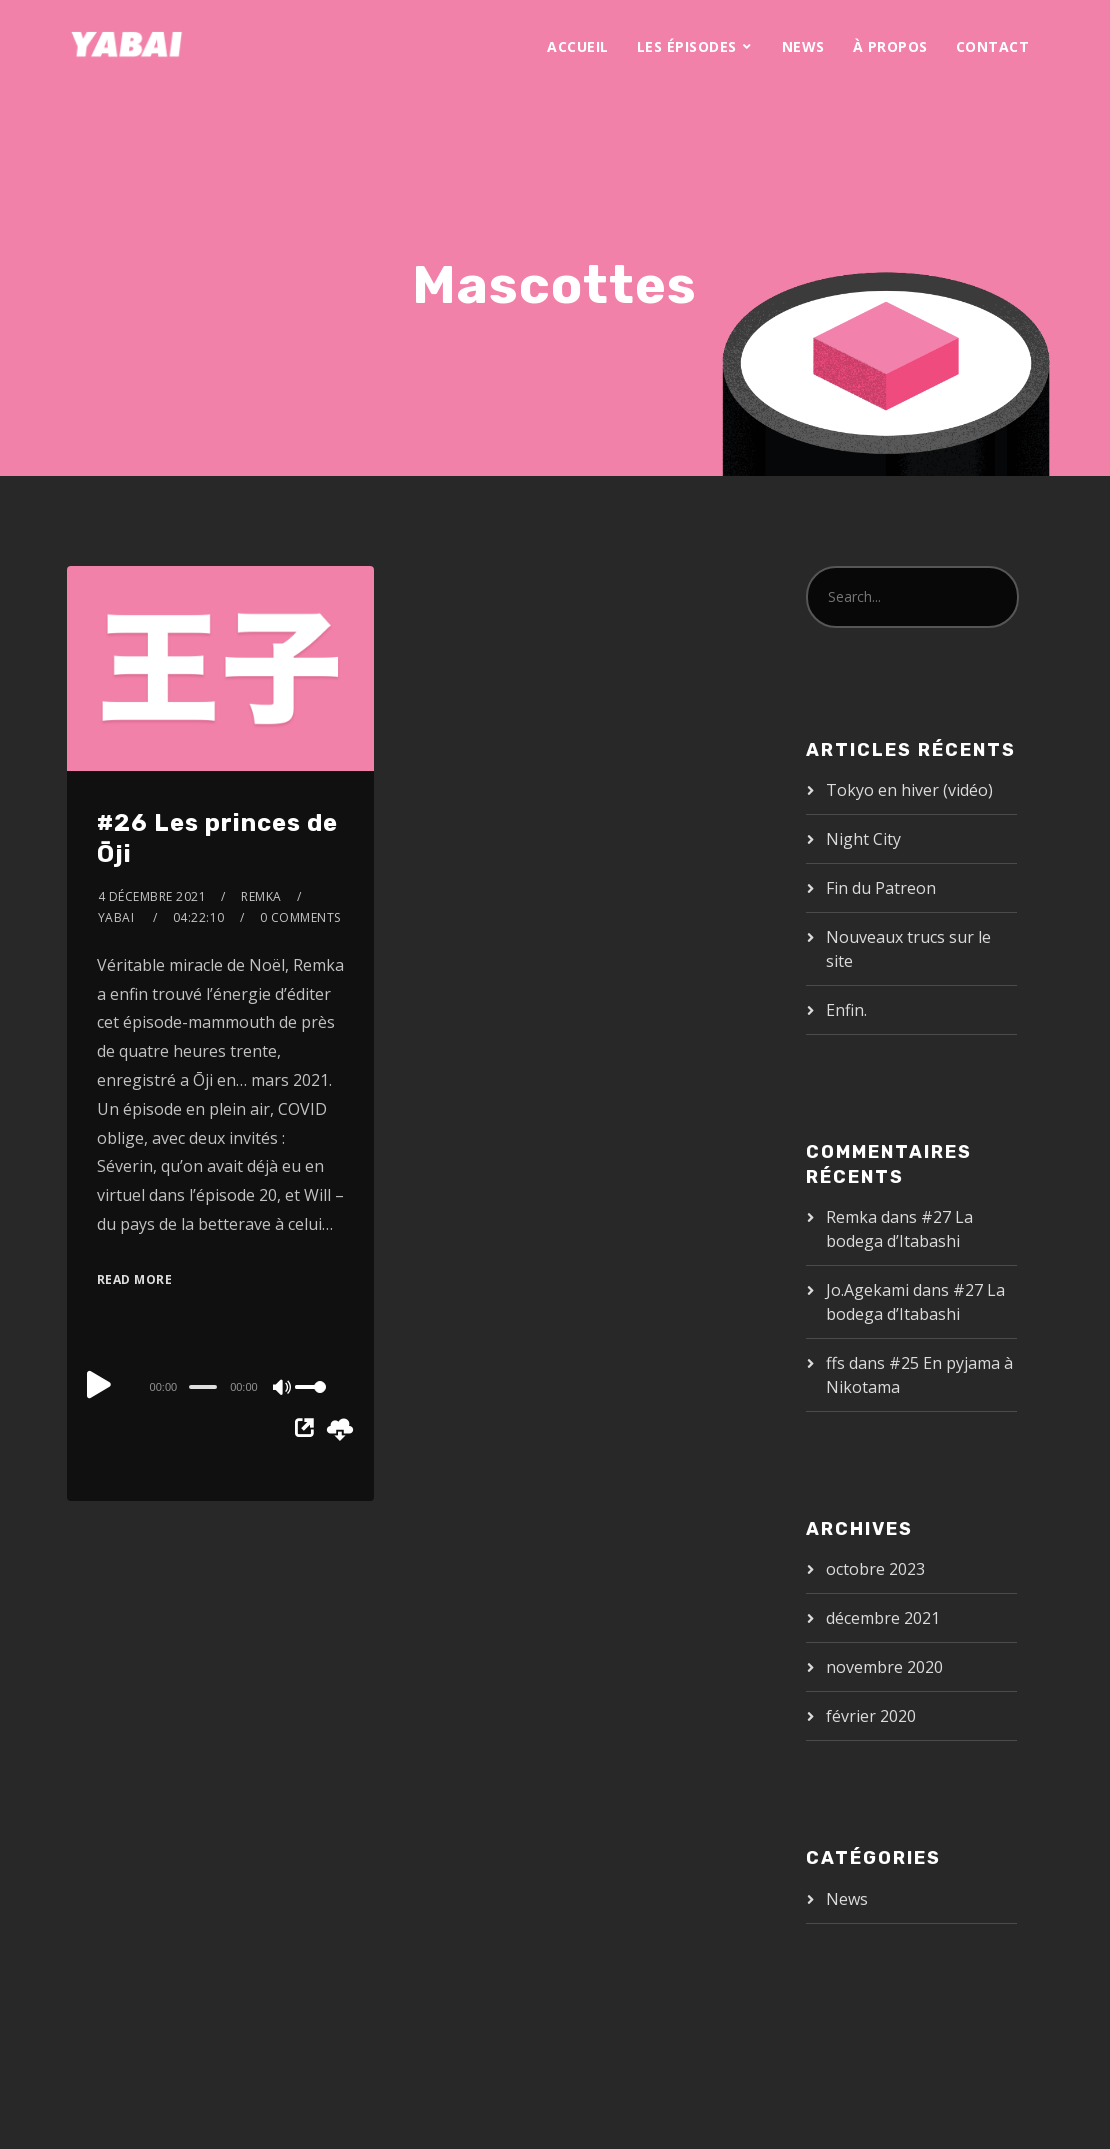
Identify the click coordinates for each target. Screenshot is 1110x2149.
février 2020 (871, 1716)
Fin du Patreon (881, 888)
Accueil (578, 46)
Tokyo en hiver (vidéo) (909, 790)
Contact (993, 46)
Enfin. (846, 1010)
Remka (261, 896)
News (803, 46)
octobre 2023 (875, 1569)
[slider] (203, 1387)
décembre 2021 (883, 1618)
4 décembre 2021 (152, 896)
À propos (890, 46)
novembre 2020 (884, 1667)
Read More (135, 1279)
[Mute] (283, 1389)
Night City (863, 839)
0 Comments (300, 917)
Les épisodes (687, 46)
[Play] (99, 1384)
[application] (220, 1386)
